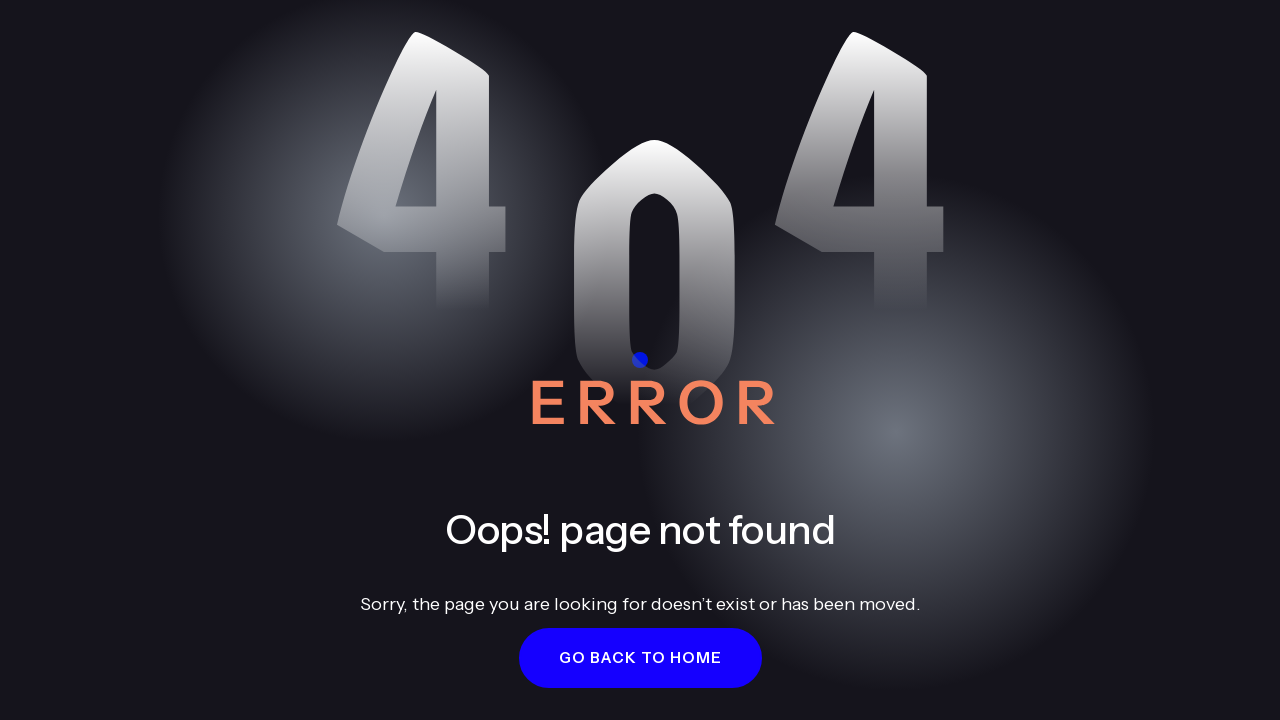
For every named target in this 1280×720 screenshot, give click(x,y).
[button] (640, 658)
